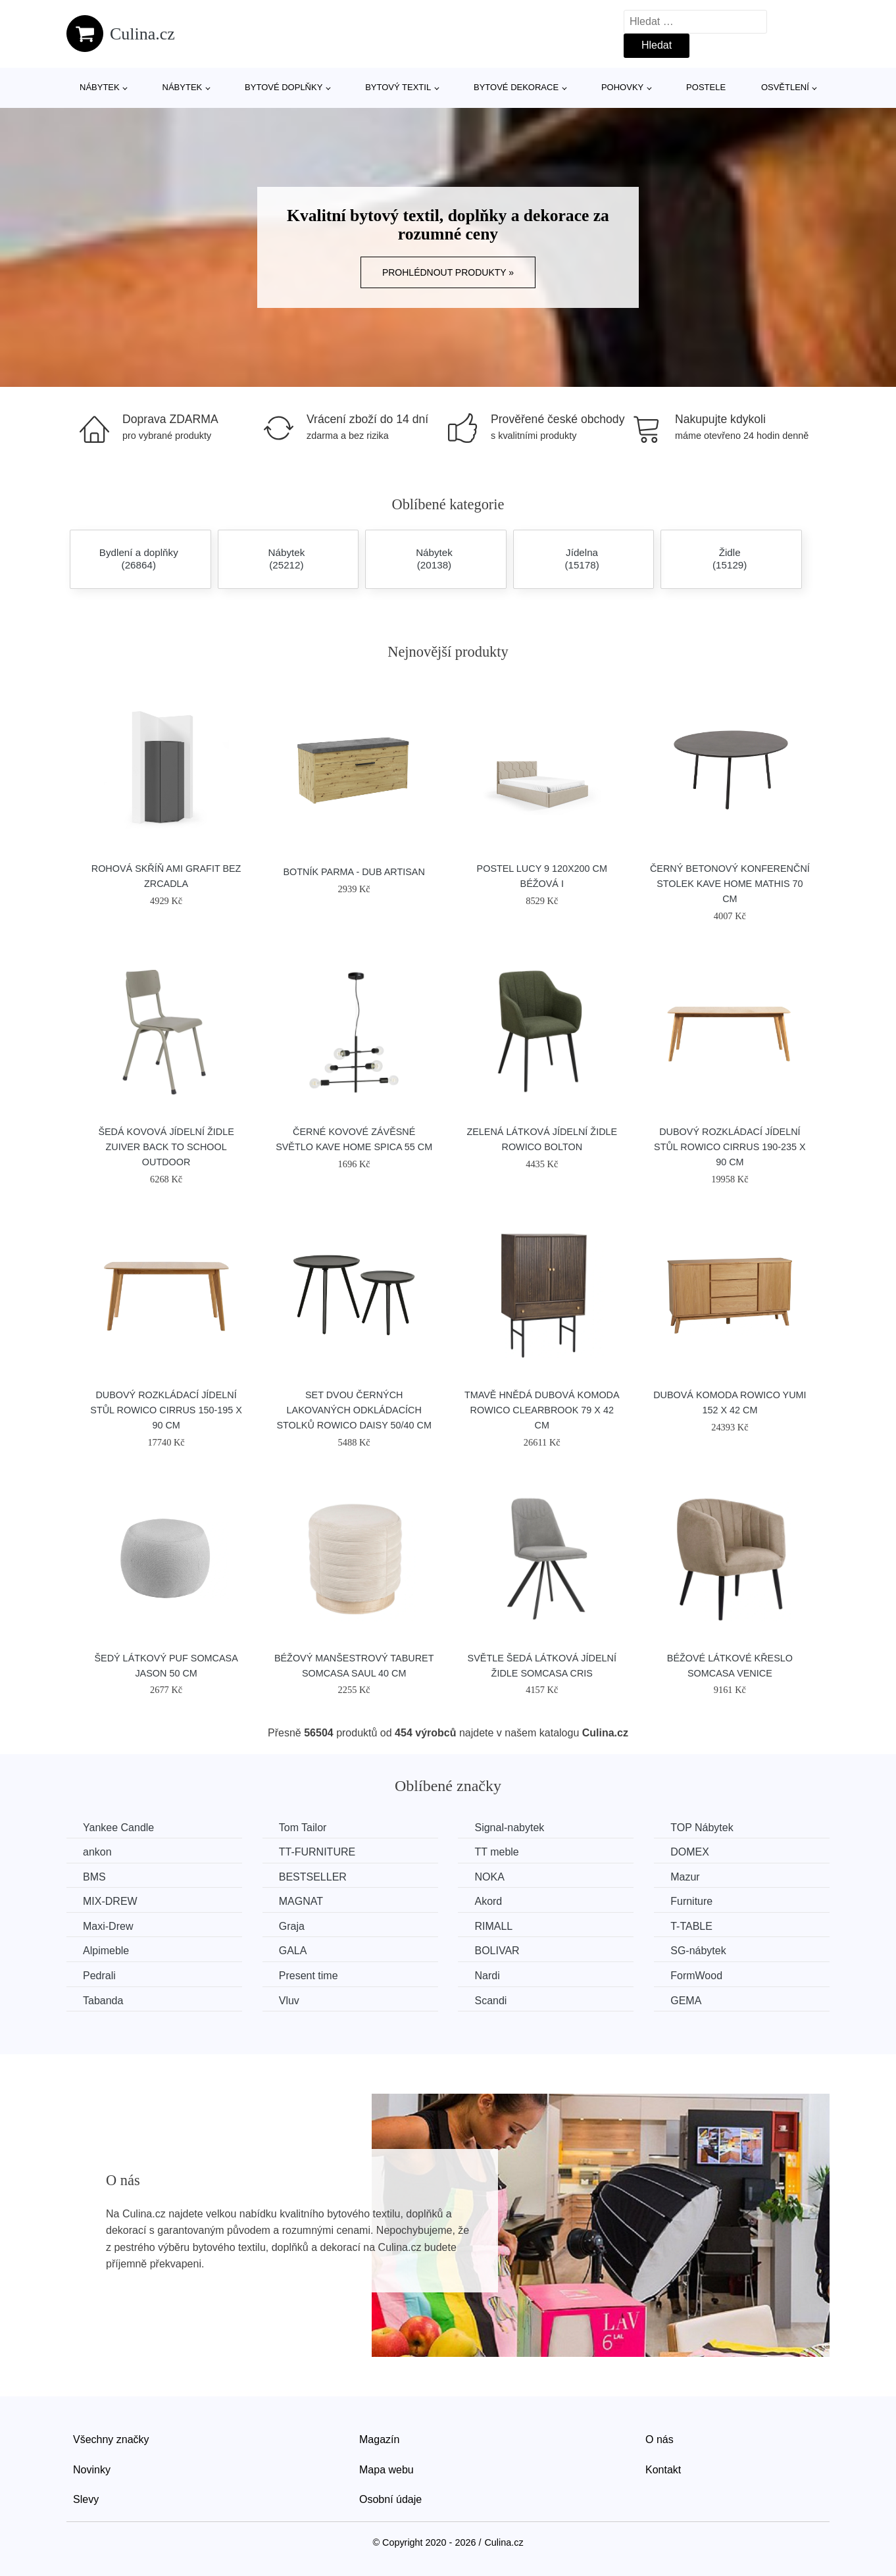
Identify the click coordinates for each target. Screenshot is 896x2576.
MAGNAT (301, 1901)
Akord (488, 1901)
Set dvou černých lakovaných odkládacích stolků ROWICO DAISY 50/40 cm (353, 1410)
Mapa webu (386, 2469)
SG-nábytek (698, 1950)
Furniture (691, 1901)
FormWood (696, 1975)
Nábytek (100, 87)
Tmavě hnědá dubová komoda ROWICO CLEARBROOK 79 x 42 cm (542, 1410)
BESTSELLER (313, 1876)
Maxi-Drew (108, 1926)
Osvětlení (785, 87)
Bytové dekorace (516, 87)
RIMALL (493, 1926)
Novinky (92, 2469)
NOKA (489, 1876)
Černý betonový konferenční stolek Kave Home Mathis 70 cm (730, 883)
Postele (706, 87)
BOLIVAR (496, 1950)
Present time (308, 1975)
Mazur (684, 1876)
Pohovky (622, 87)
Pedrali (99, 1975)
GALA (293, 1950)
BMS (94, 1876)
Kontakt (663, 2469)
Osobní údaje (390, 2499)
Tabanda (103, 2000)
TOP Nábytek (701, 1827)
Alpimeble (106, 1950)
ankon (97, 1851)
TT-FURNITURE (317, 1851)
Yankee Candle (118, 1827)
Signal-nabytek (509, 1827)
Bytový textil (398, 87)
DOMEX (689, 1851)
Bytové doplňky (283, 87)
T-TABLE (691, 1926)
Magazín (379, 2439)
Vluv (289, 2000)
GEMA (685, 2000)
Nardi (486, 1975)
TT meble (496, 1851)
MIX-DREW (110, 1901)
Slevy (86, 2499)
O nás (659, 2439)
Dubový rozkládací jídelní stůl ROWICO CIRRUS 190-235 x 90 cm (730, 1146)
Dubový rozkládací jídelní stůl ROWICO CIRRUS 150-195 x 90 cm (166, 1410)
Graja (292, 1926)
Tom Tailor (303, 1827)
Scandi (490, 2000)
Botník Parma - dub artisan (354, 872)
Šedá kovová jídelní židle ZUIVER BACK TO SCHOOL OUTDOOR (166, 1146)
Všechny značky (111, 2439)
